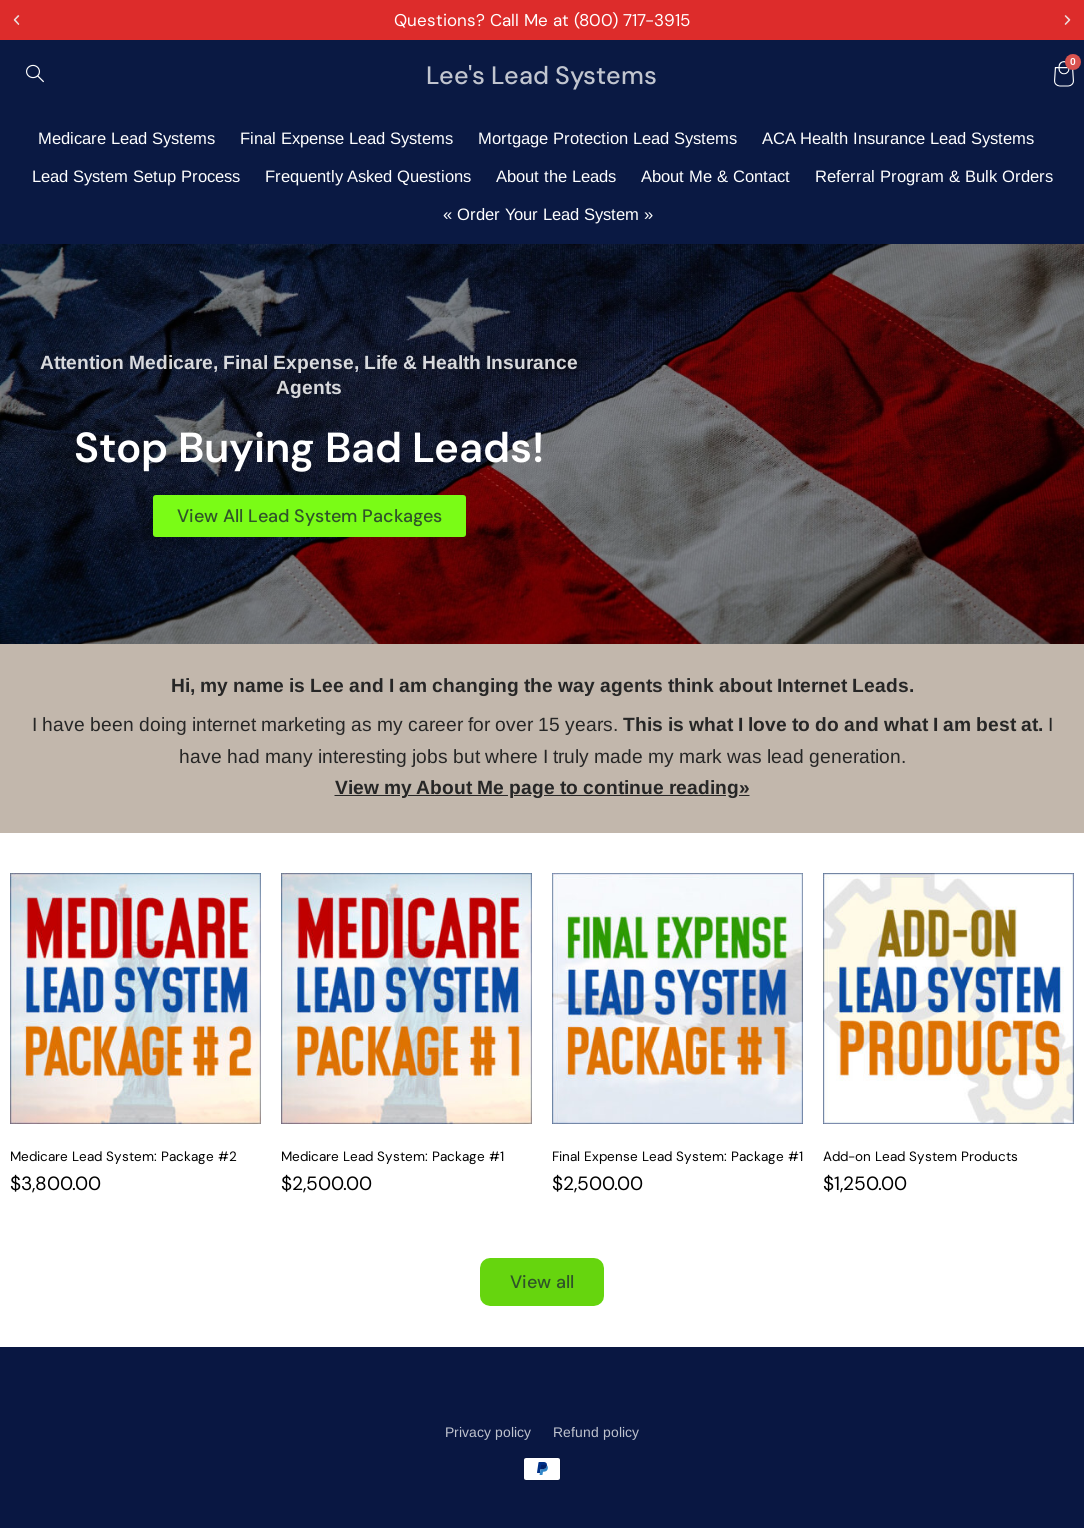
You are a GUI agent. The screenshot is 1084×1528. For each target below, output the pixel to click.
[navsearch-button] (35, 75)
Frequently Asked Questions (368, 176)
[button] (16, 20)
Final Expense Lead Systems (346, 138)
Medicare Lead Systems (126, 138)
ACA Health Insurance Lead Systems (898, 138)
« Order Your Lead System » (548, 214)
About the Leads (556, 176)
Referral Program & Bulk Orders (934, 176)
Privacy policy (488, 1432)
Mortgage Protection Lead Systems (607, 138)
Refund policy (596, 1432)
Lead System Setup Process (136, 176)
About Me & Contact (715, 176)
